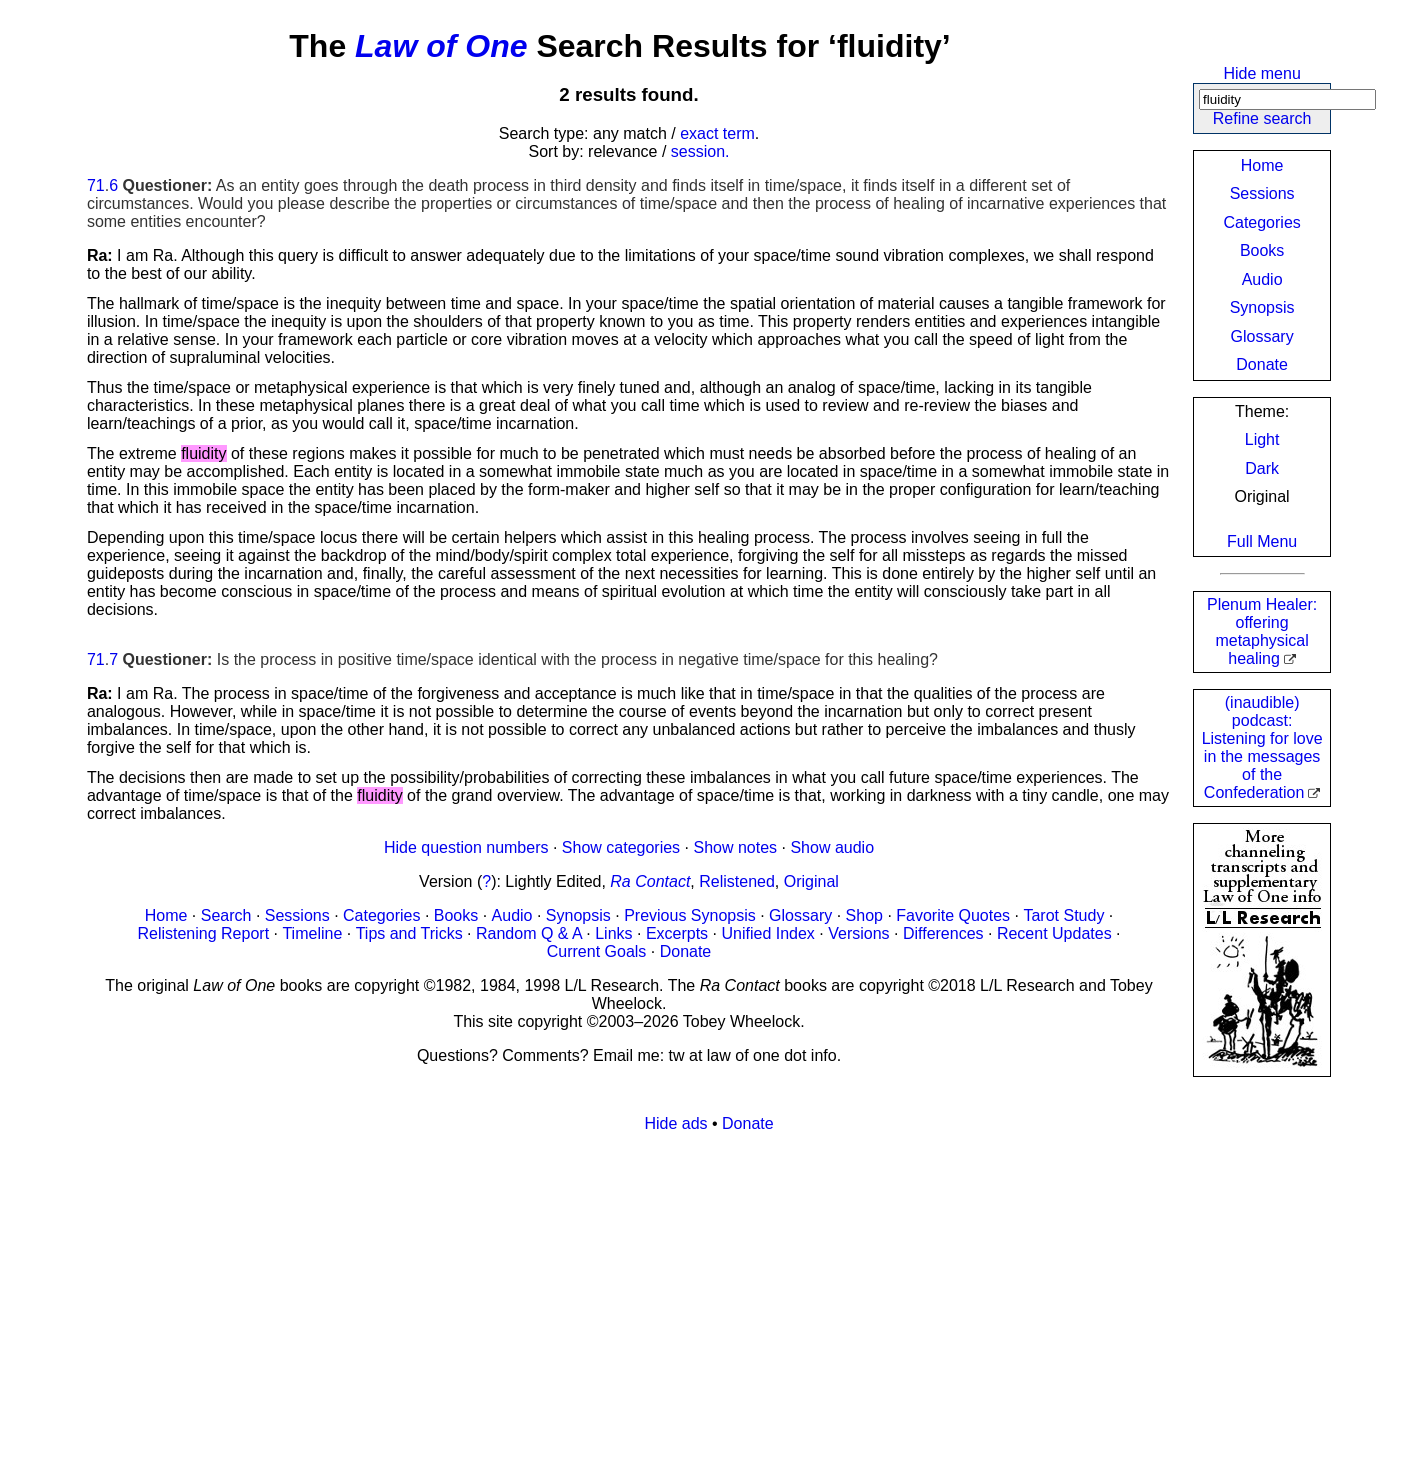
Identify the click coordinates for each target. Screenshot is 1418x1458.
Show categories (621, 847)
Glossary (1262, 336)
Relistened (737, 881)
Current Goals (597, 951)
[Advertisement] (687, 1289)
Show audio (832, 847)
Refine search (1262, 118)
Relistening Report (203, 933)
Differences (943, 933)
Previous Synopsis (690, 915)
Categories (1261, 222)
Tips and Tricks (409, 933)
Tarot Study (1063, 915)
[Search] (1287, 99)
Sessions (1262, 193)
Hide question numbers (466, 847)
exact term (717, 133)
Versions (858, 933)
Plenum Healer (1262, 631)
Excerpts (677, 933)
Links (613, 933)
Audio (1262, 279)
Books (1262, 250)
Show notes (735, 847)
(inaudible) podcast (1262, 747)
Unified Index (767, 933)
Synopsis (1262, 307)
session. (700, 151)
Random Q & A (529, 933)
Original (811, 881)
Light (1262, 439)
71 (96, 185)
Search (226, 915)
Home (1262, 165)
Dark (1262, 468)
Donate (1262, 364)
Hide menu (1261, 73)
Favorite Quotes (953, 915)
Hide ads (675, 1123)
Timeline (312, 933)
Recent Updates (1054, 933)
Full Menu (1262, 541)
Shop (864, 915)
